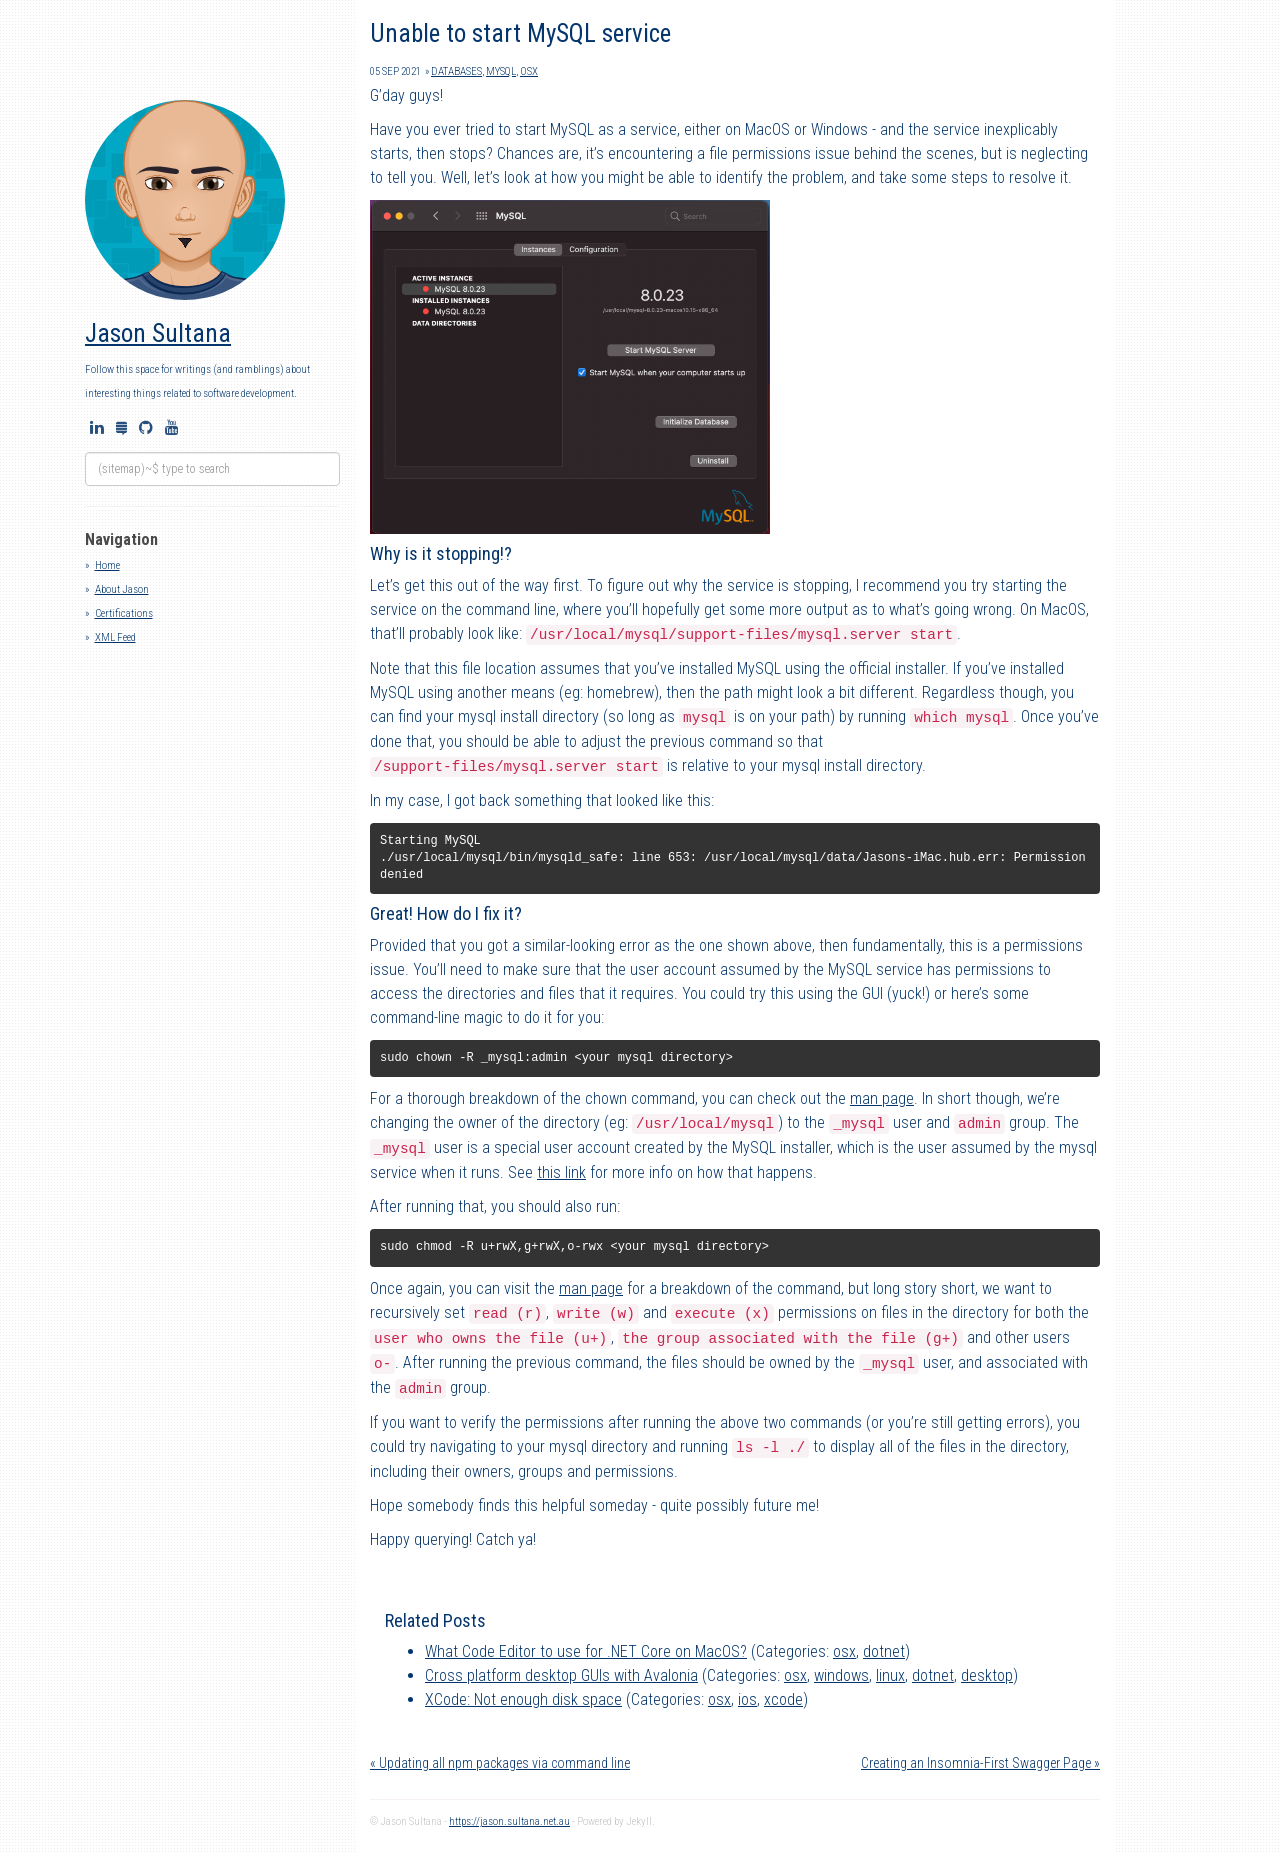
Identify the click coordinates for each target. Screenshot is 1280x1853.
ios (747, 1699)
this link (561, 1172)
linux (890, 1675)
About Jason (122, 589)
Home (107, 565)
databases (456, 71)
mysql (501, 71)
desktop (987, 1675)
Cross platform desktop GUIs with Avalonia (561, 1675)
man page (882, 1098)
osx (529, 71)
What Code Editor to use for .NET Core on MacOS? (586, 1651)
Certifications (124, 613)
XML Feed (115, 637)
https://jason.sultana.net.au (509, 1821)
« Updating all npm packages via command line (500, 1763)
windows (841, 1675)
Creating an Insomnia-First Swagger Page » (980, 1763)
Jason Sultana (158, 333)
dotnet (884, 1651)
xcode (783, 1699)
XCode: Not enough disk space (523, 1699)
